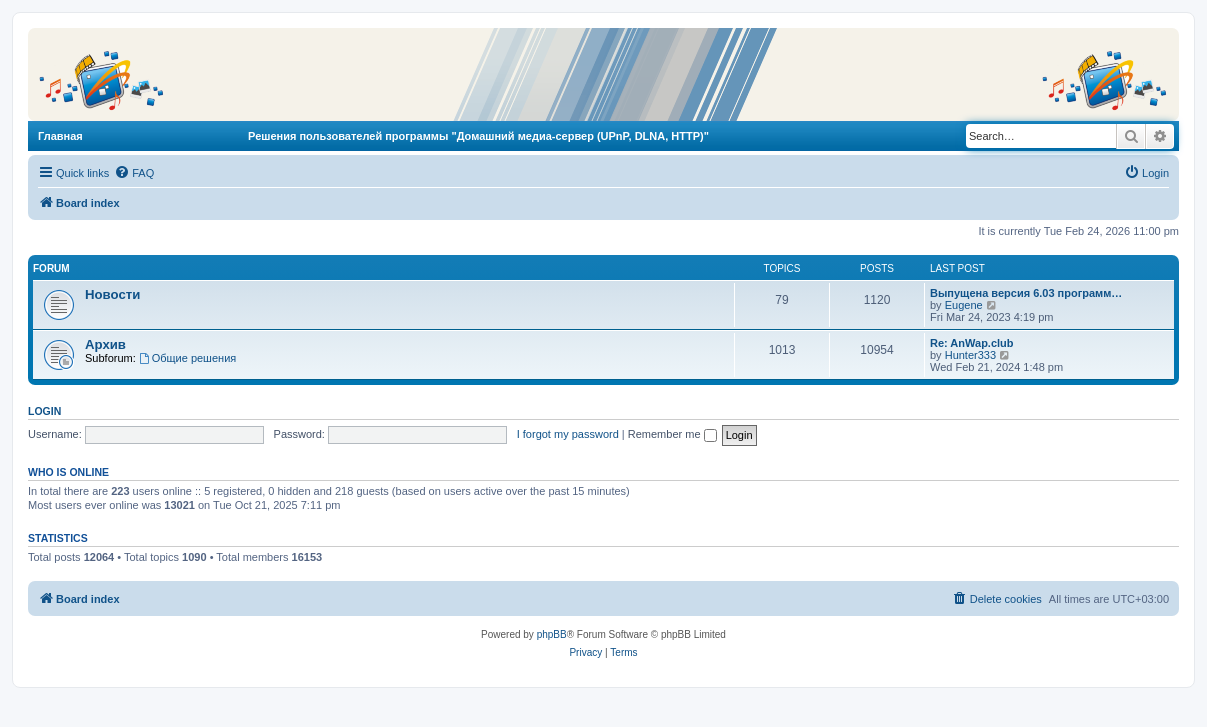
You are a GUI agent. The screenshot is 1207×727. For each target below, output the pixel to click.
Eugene (964, 305)
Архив (105, 344)
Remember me (672, 434)
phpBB (552, 634)
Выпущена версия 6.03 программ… (1026, 293)
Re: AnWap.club (972, 343)
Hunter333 (970, 355)
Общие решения (187, 358)
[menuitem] (134, 173)
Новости (112, 294)
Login (44, 411)
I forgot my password (568, 434)
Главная (60, 136)
